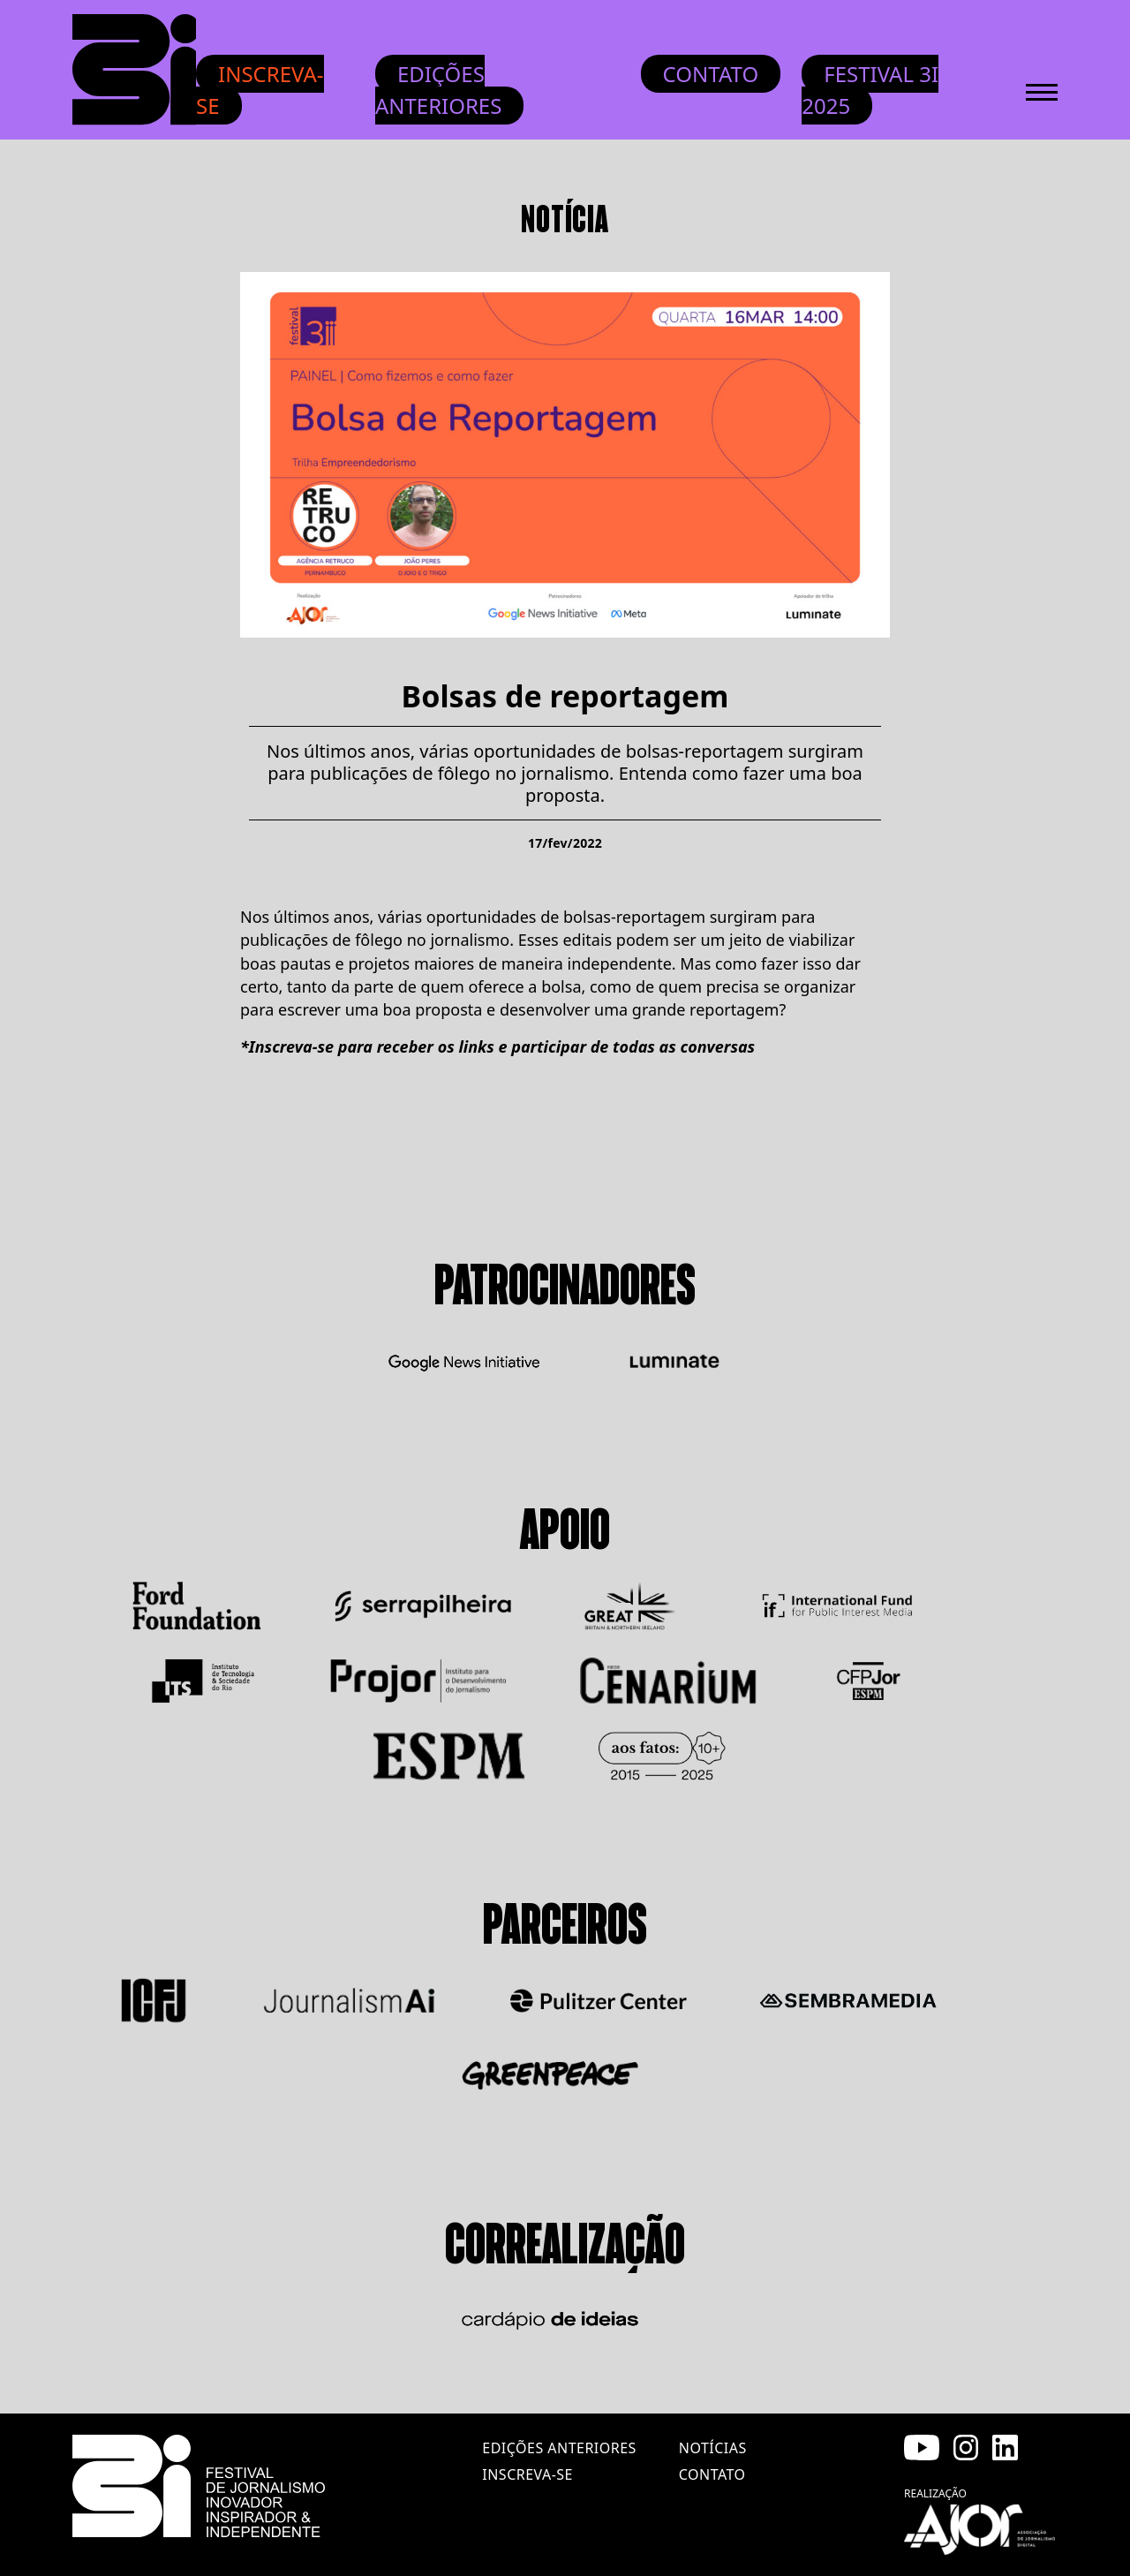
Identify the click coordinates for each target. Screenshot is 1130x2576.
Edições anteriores (438, 89)
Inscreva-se (260, 89)
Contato (711, 73)
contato (712, 2474)
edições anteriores (559, 2448)
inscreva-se (527, 2474)
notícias (713, 2448)
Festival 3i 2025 (870, 89)
